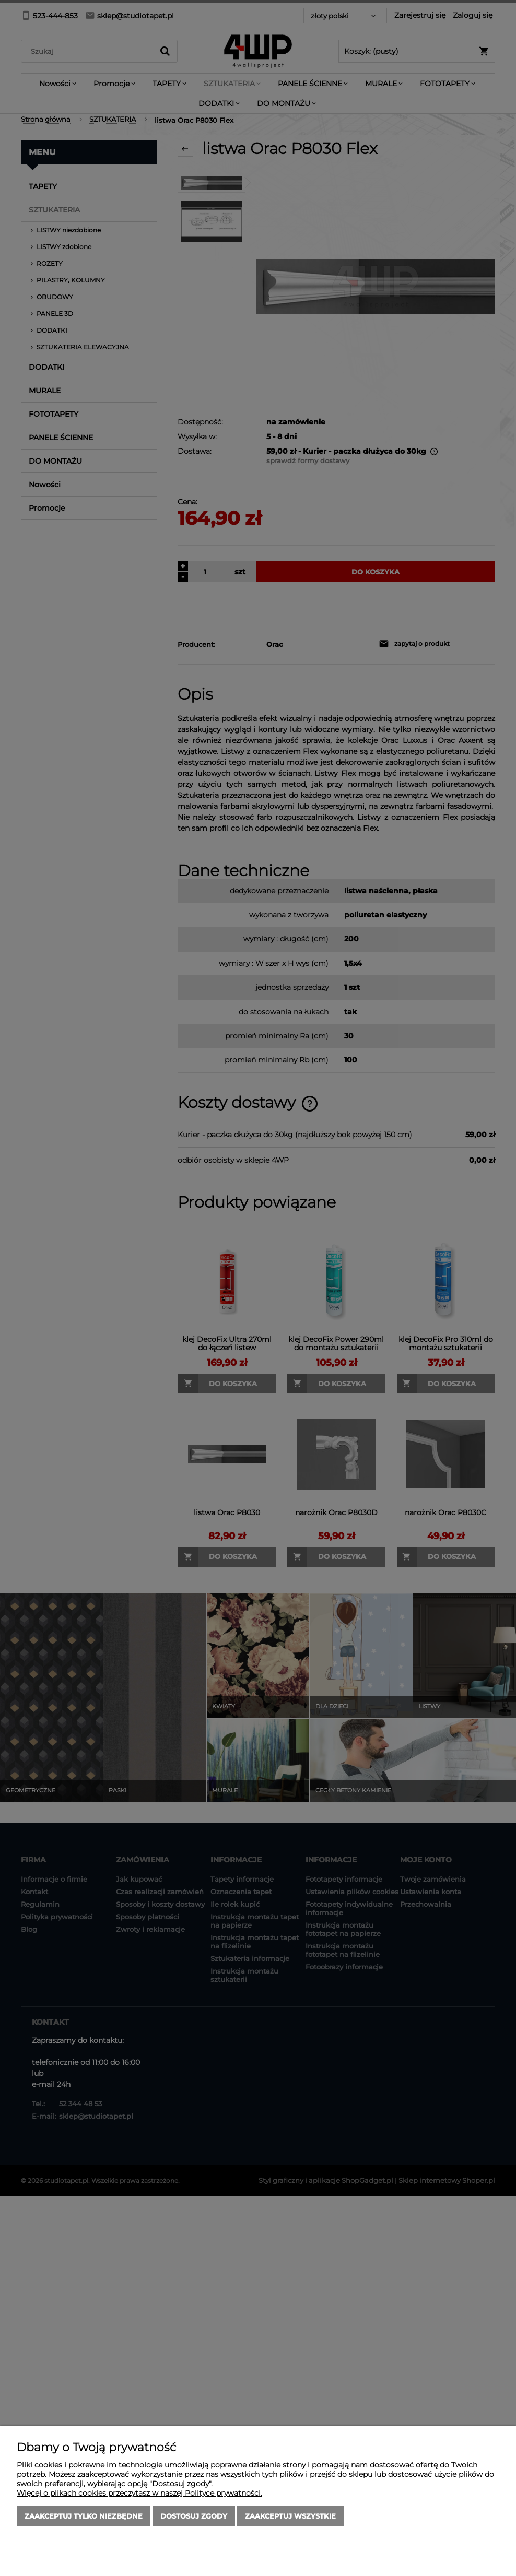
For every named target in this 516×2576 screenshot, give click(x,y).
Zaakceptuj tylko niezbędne (84, 2516)
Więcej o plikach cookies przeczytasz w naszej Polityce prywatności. (139, 2493)
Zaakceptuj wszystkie (290, 2516)
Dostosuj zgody (193, 2516)
